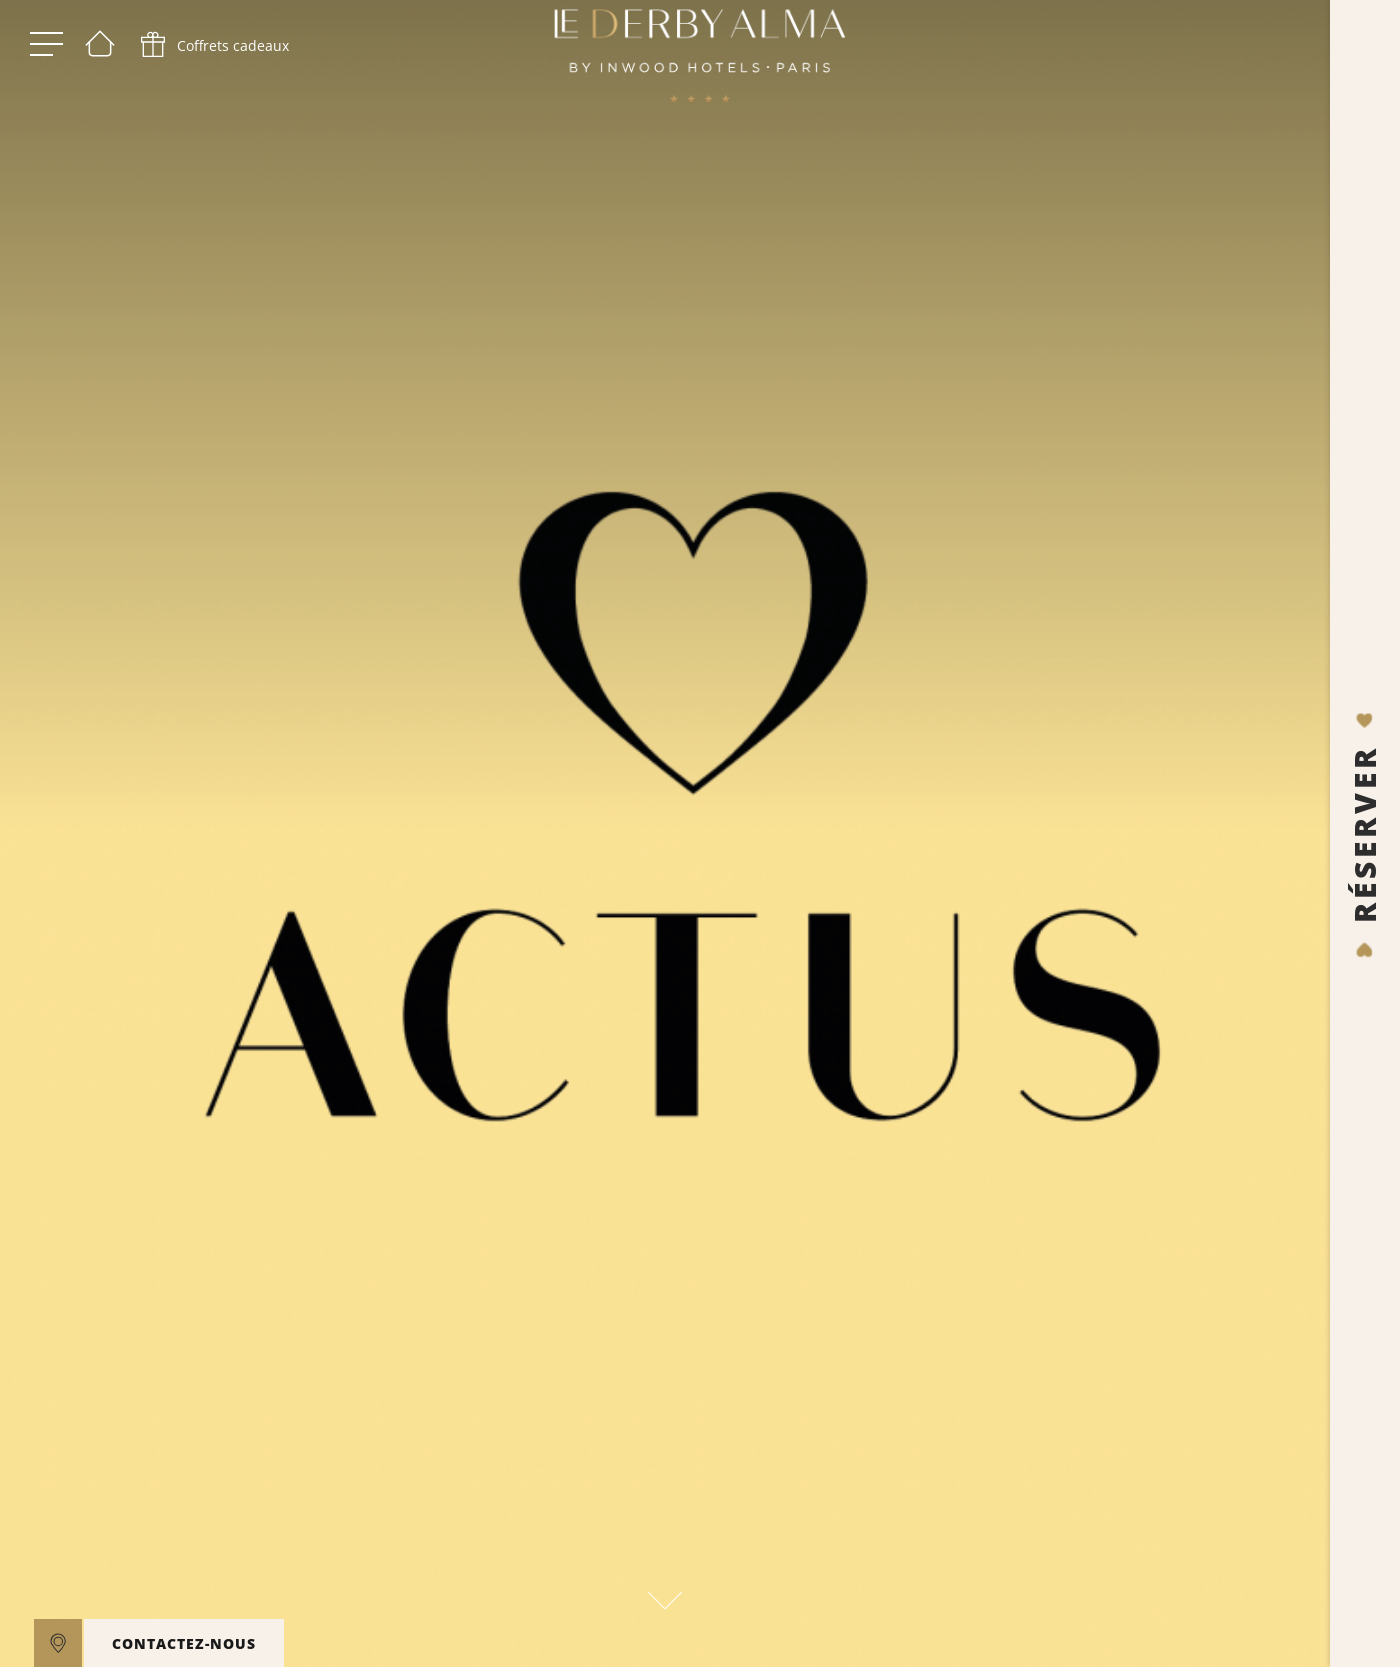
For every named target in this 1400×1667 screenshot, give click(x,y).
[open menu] (46, 50)
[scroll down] (665, 1595)
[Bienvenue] (100, 50)
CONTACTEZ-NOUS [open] (184, 1643)
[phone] (213, 50)
